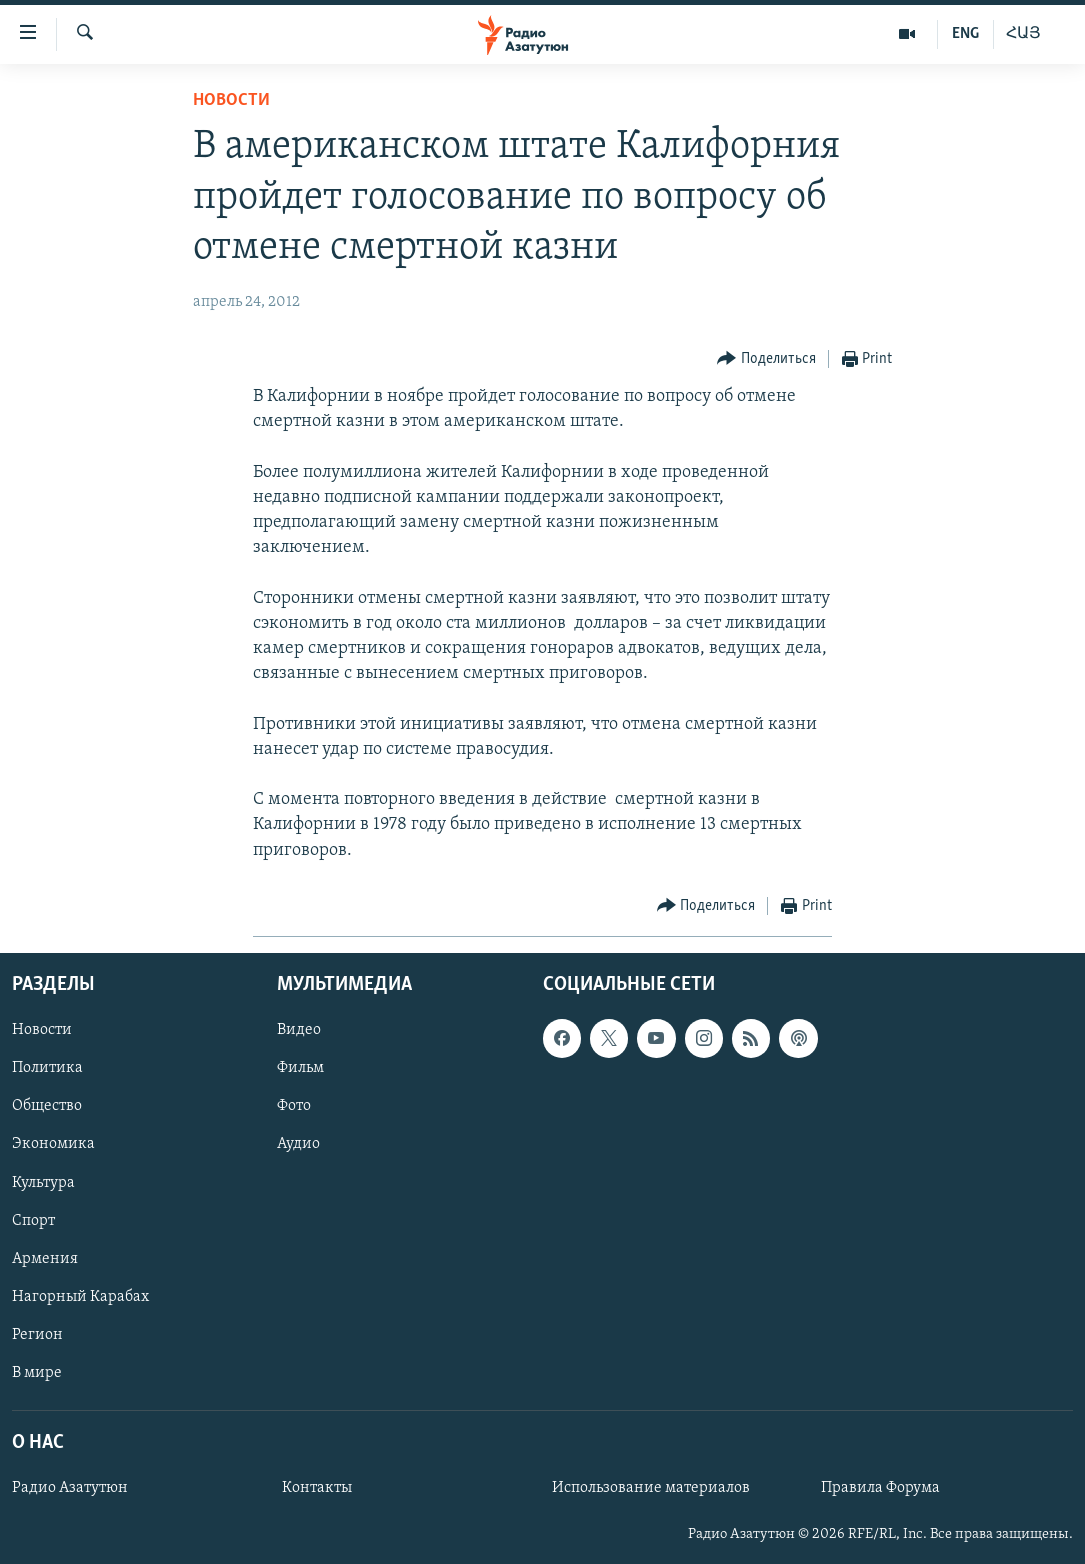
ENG (965, 34)
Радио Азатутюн (70, 1488)
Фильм (300, 1068)
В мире (37, 1373)
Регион (37, 1335)
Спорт (33, 1221)
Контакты (317, 1488)
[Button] (766, 359)
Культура (43, 1182)
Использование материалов (651, 1488)
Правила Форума (880, 1488)
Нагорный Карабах (80, 1297)
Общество (47, 1106)
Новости (231, 100)
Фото (294, 1106)
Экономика (53, 1144)
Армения (45, 1259)
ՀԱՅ (1023, 34)
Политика (47, 1068)
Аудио (298, 1144)
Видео (299, 1030)
